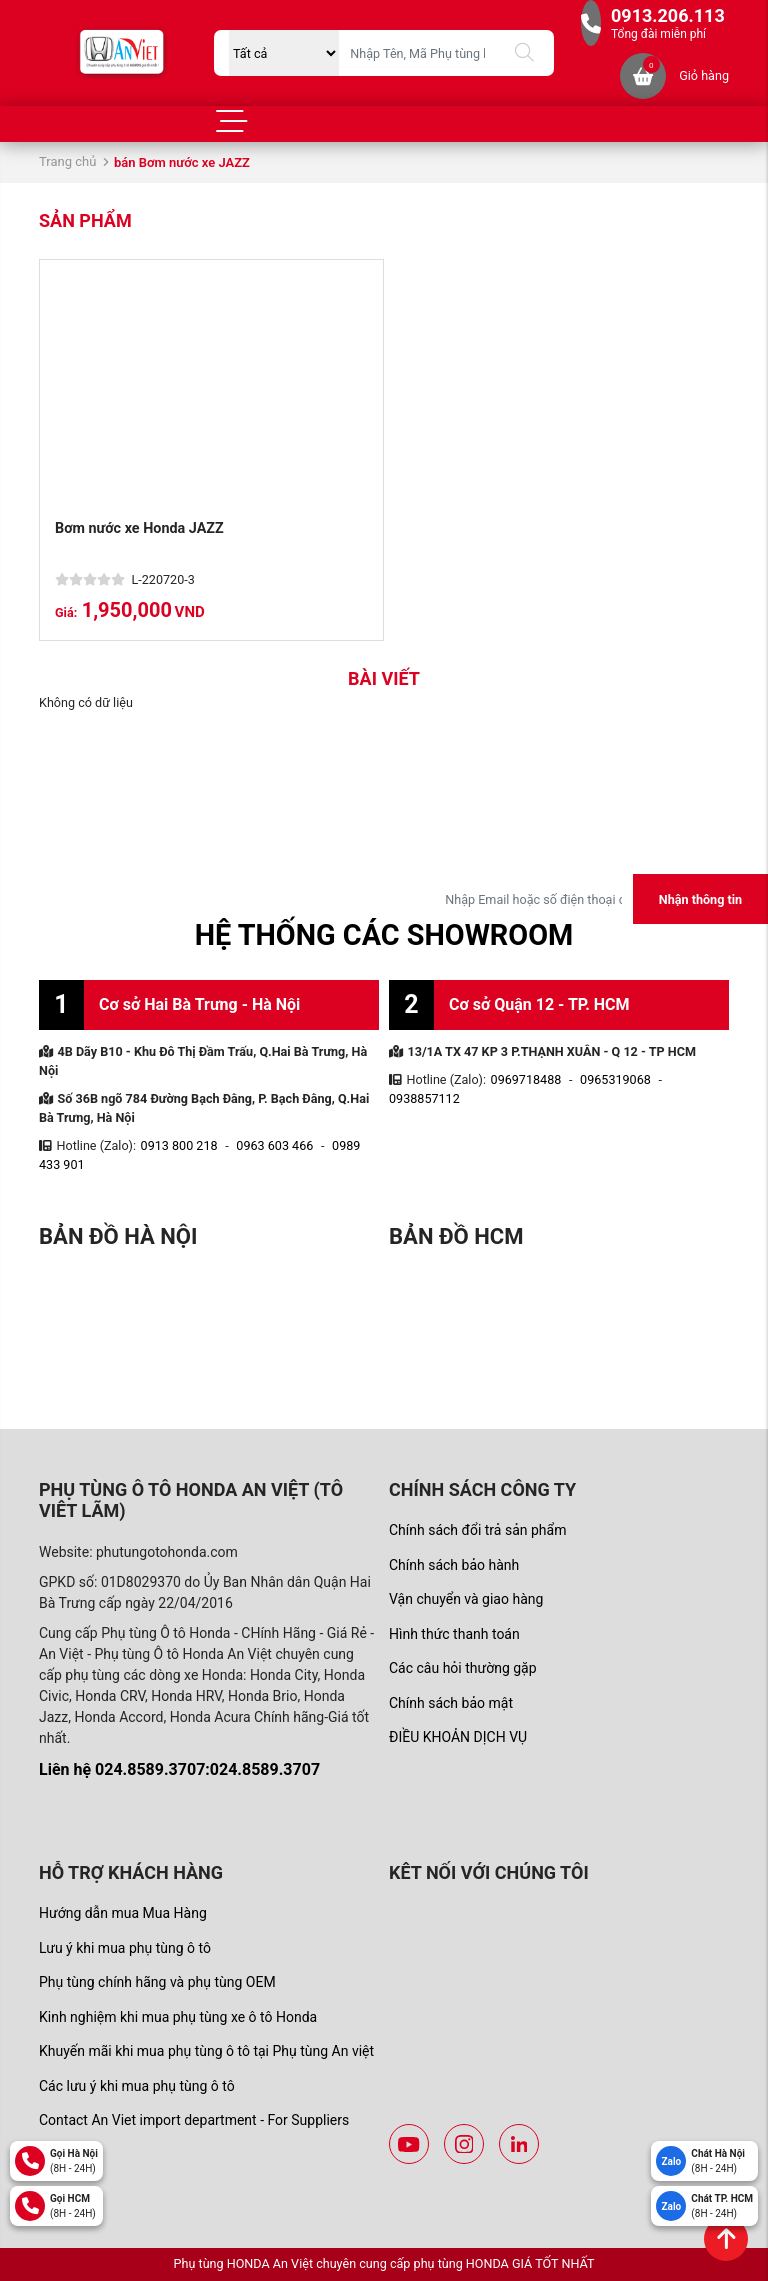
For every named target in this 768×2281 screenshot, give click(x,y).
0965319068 (615, 1079)
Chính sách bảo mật (451, 1703)
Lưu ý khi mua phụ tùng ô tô (125, 1948)
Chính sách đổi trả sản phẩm (477, 1530)
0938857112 (424, 1098)
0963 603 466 (274, 1145)
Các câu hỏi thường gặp (463, 1668)
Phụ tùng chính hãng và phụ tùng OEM (157, 1982)
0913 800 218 (179, 1145)
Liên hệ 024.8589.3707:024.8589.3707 (179, 1769)
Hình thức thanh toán (454, 1634)
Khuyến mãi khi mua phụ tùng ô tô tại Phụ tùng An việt (206, 2051)
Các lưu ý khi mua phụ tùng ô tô (137, 2086)
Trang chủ (67, 161)
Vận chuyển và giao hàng (466, 1599)
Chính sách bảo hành (454, 1565)
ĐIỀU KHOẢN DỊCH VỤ (458, 1737)
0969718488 (526, 1079)
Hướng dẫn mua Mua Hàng (123, 1913)
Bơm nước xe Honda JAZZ (139, 528)
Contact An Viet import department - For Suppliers (194, 2120)
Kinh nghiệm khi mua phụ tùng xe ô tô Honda (178, 2017)
